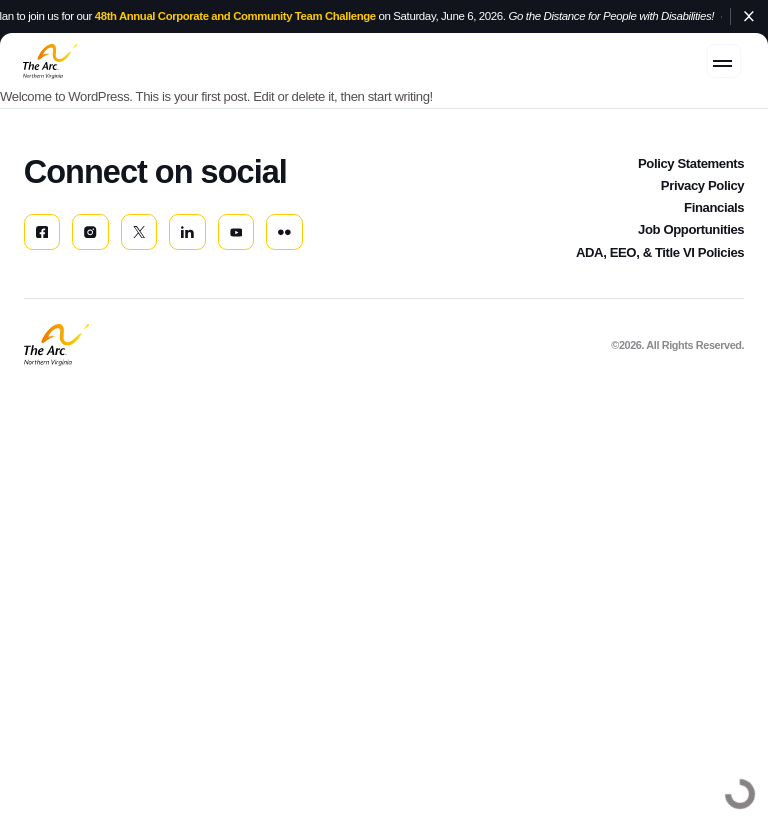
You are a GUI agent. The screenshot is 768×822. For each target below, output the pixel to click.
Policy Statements (691, 178)
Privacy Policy (702, 201)
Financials (714, 223)
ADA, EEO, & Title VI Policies (660, 268)
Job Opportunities (691, 245)
